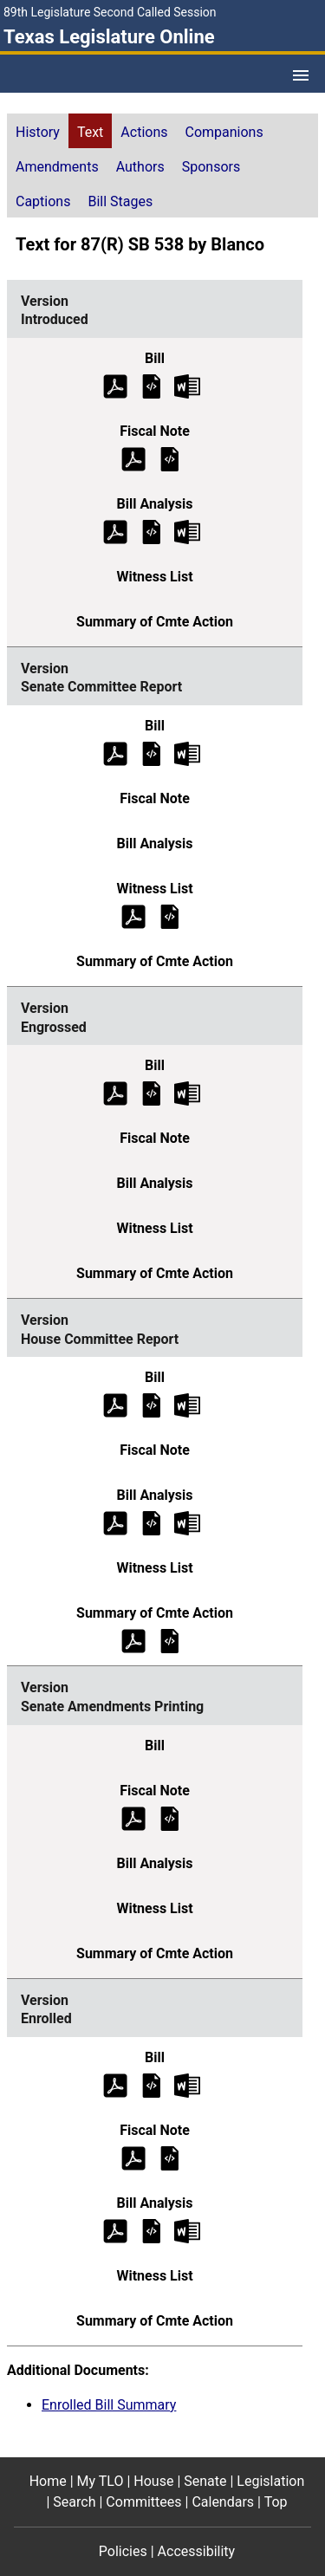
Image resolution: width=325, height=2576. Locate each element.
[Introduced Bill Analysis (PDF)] (115, 530)
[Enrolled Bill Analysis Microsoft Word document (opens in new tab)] (187, 2230)
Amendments (57, 167)
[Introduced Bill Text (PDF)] (115, 385)
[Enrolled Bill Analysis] (152, 2230)
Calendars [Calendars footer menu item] (223, 2502)
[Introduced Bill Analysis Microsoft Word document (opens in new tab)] (187, 530)
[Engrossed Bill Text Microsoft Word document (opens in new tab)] (187, 1093)
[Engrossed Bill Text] (152, 1093)
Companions (224, 132)
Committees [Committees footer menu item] (143, 2502)
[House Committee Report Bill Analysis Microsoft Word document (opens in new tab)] (187, 1523)
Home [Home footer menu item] (48, 2481)
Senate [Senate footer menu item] (205, 2481)
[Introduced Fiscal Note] (170, 458)
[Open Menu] (300, 75)
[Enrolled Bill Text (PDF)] (115, 2084)
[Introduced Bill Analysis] (152, 530)
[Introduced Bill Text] (152, 385)
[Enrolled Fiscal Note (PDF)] (133, 2157)
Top (276, 2502)
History (38, 132)
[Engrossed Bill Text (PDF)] (115, 1093)
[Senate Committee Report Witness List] (170, 915)
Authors (140, 167)
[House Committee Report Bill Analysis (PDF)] (115, 1523)
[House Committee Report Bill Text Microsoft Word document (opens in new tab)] (187, 1405)
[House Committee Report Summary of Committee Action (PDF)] (133, 1640)
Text (90, 132)
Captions (43, 201)
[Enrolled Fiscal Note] (170, 2157)
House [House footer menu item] (153, 2481)
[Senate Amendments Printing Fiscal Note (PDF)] (133, 1817)
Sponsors (211, 167)
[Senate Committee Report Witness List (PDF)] (133, 915)
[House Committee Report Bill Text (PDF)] (115, 1405)
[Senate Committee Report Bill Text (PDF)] (115, 752)
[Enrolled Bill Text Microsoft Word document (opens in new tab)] (187, 2084)
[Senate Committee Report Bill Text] (152, 752)
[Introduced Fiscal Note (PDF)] (133, 458)
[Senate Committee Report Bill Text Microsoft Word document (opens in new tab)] (187, 752)
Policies (123, 2551)
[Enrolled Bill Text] (152, 2084)
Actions (143, 132)
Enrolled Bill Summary (109, 2405)
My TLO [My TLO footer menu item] (100, 2481)
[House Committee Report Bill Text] (152, 1405)
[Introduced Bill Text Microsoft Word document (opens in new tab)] (187, 385)
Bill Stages (120, 201)
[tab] (37, 131)
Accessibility (197, 2551)
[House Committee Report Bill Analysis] (152, 1523)
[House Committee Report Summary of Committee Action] (170, 1640)
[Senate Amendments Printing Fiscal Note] (170, 1817)
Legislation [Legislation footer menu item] (270, 2481)
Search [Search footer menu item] (74, 2502)
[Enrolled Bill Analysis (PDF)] (115, 2230)
